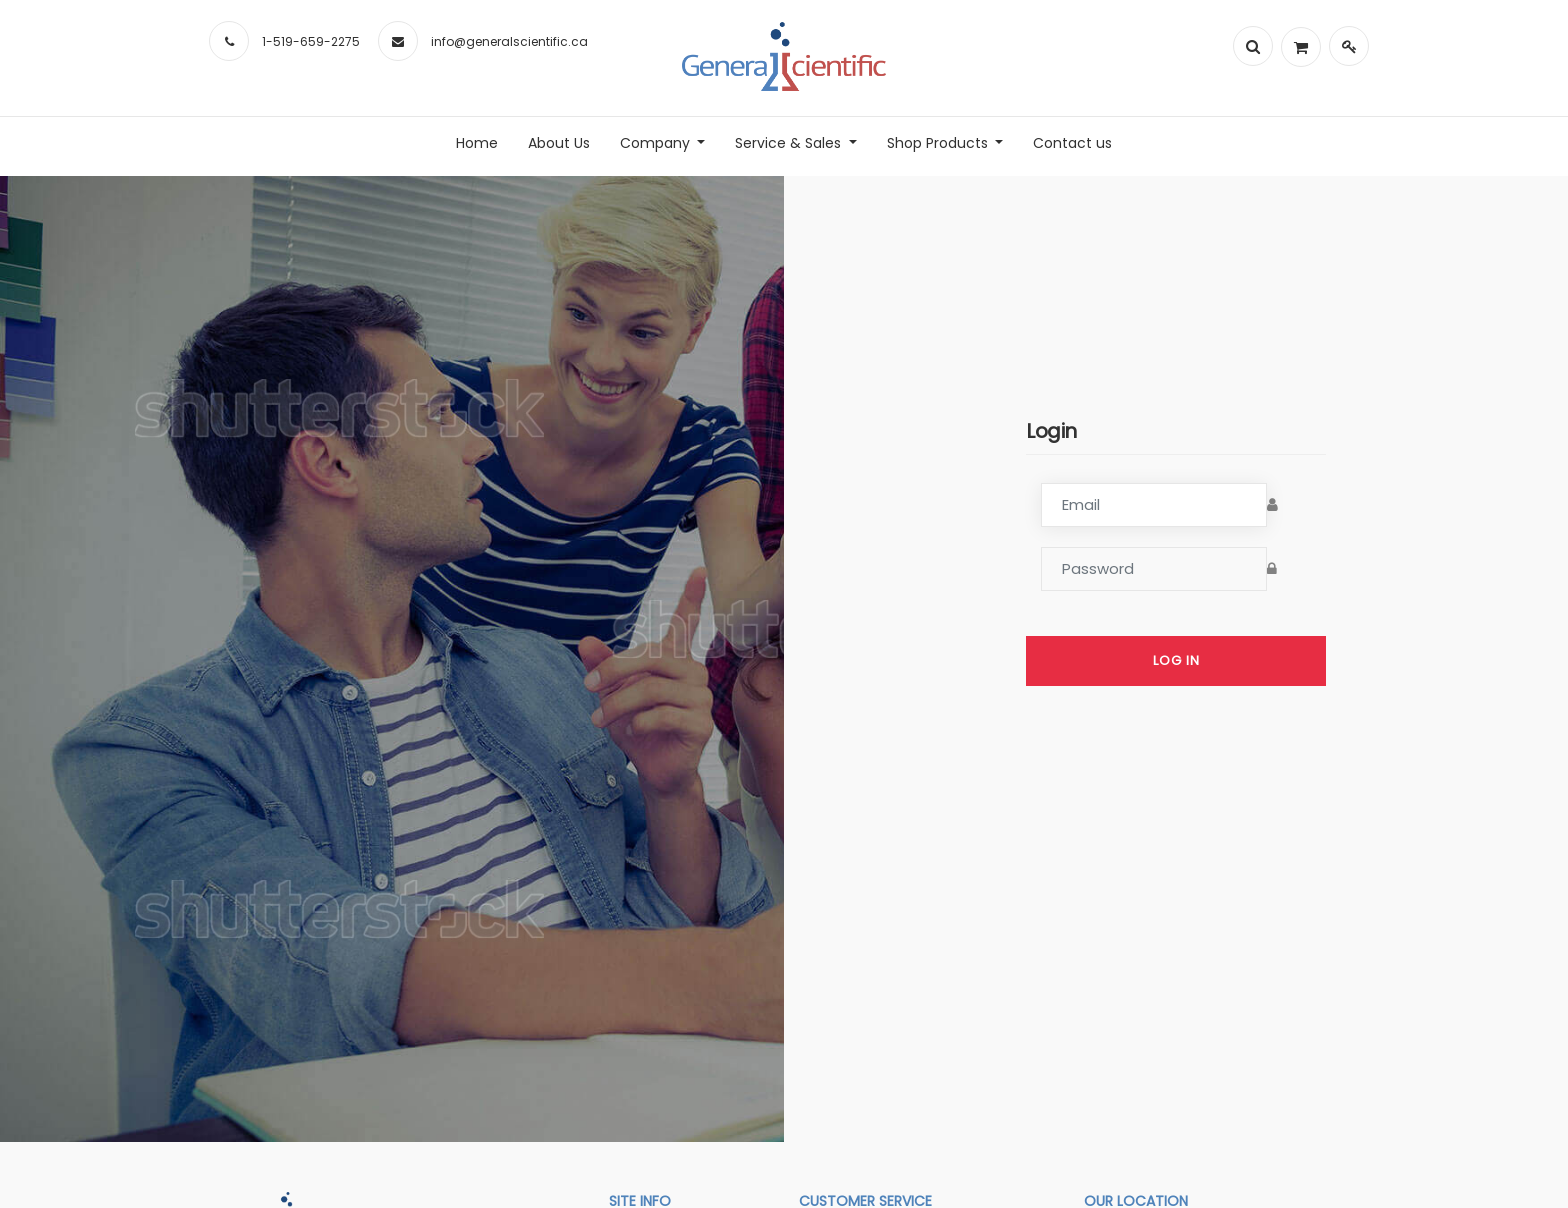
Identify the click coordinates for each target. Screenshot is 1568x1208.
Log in (1176, 660)
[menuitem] (477, 143)
